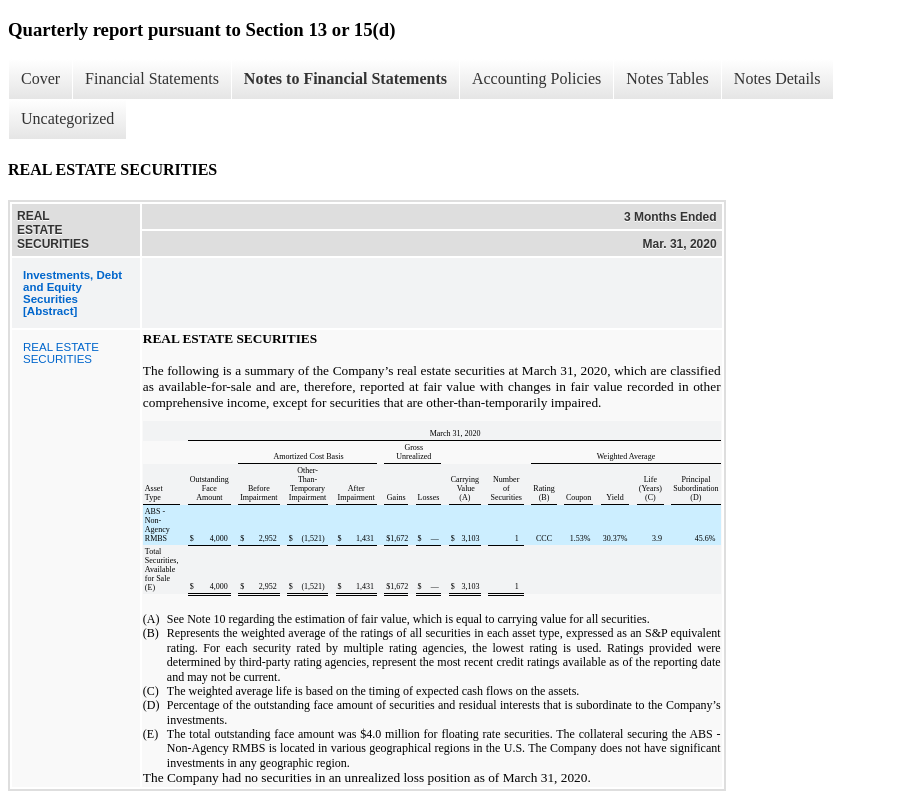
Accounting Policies (536, 78)
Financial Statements (152, 78)
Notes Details (777, 78)
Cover (40, 78)
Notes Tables (667, 78)
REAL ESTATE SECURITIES (61, 353)
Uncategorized (67, 118)
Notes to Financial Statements (345, 78)
